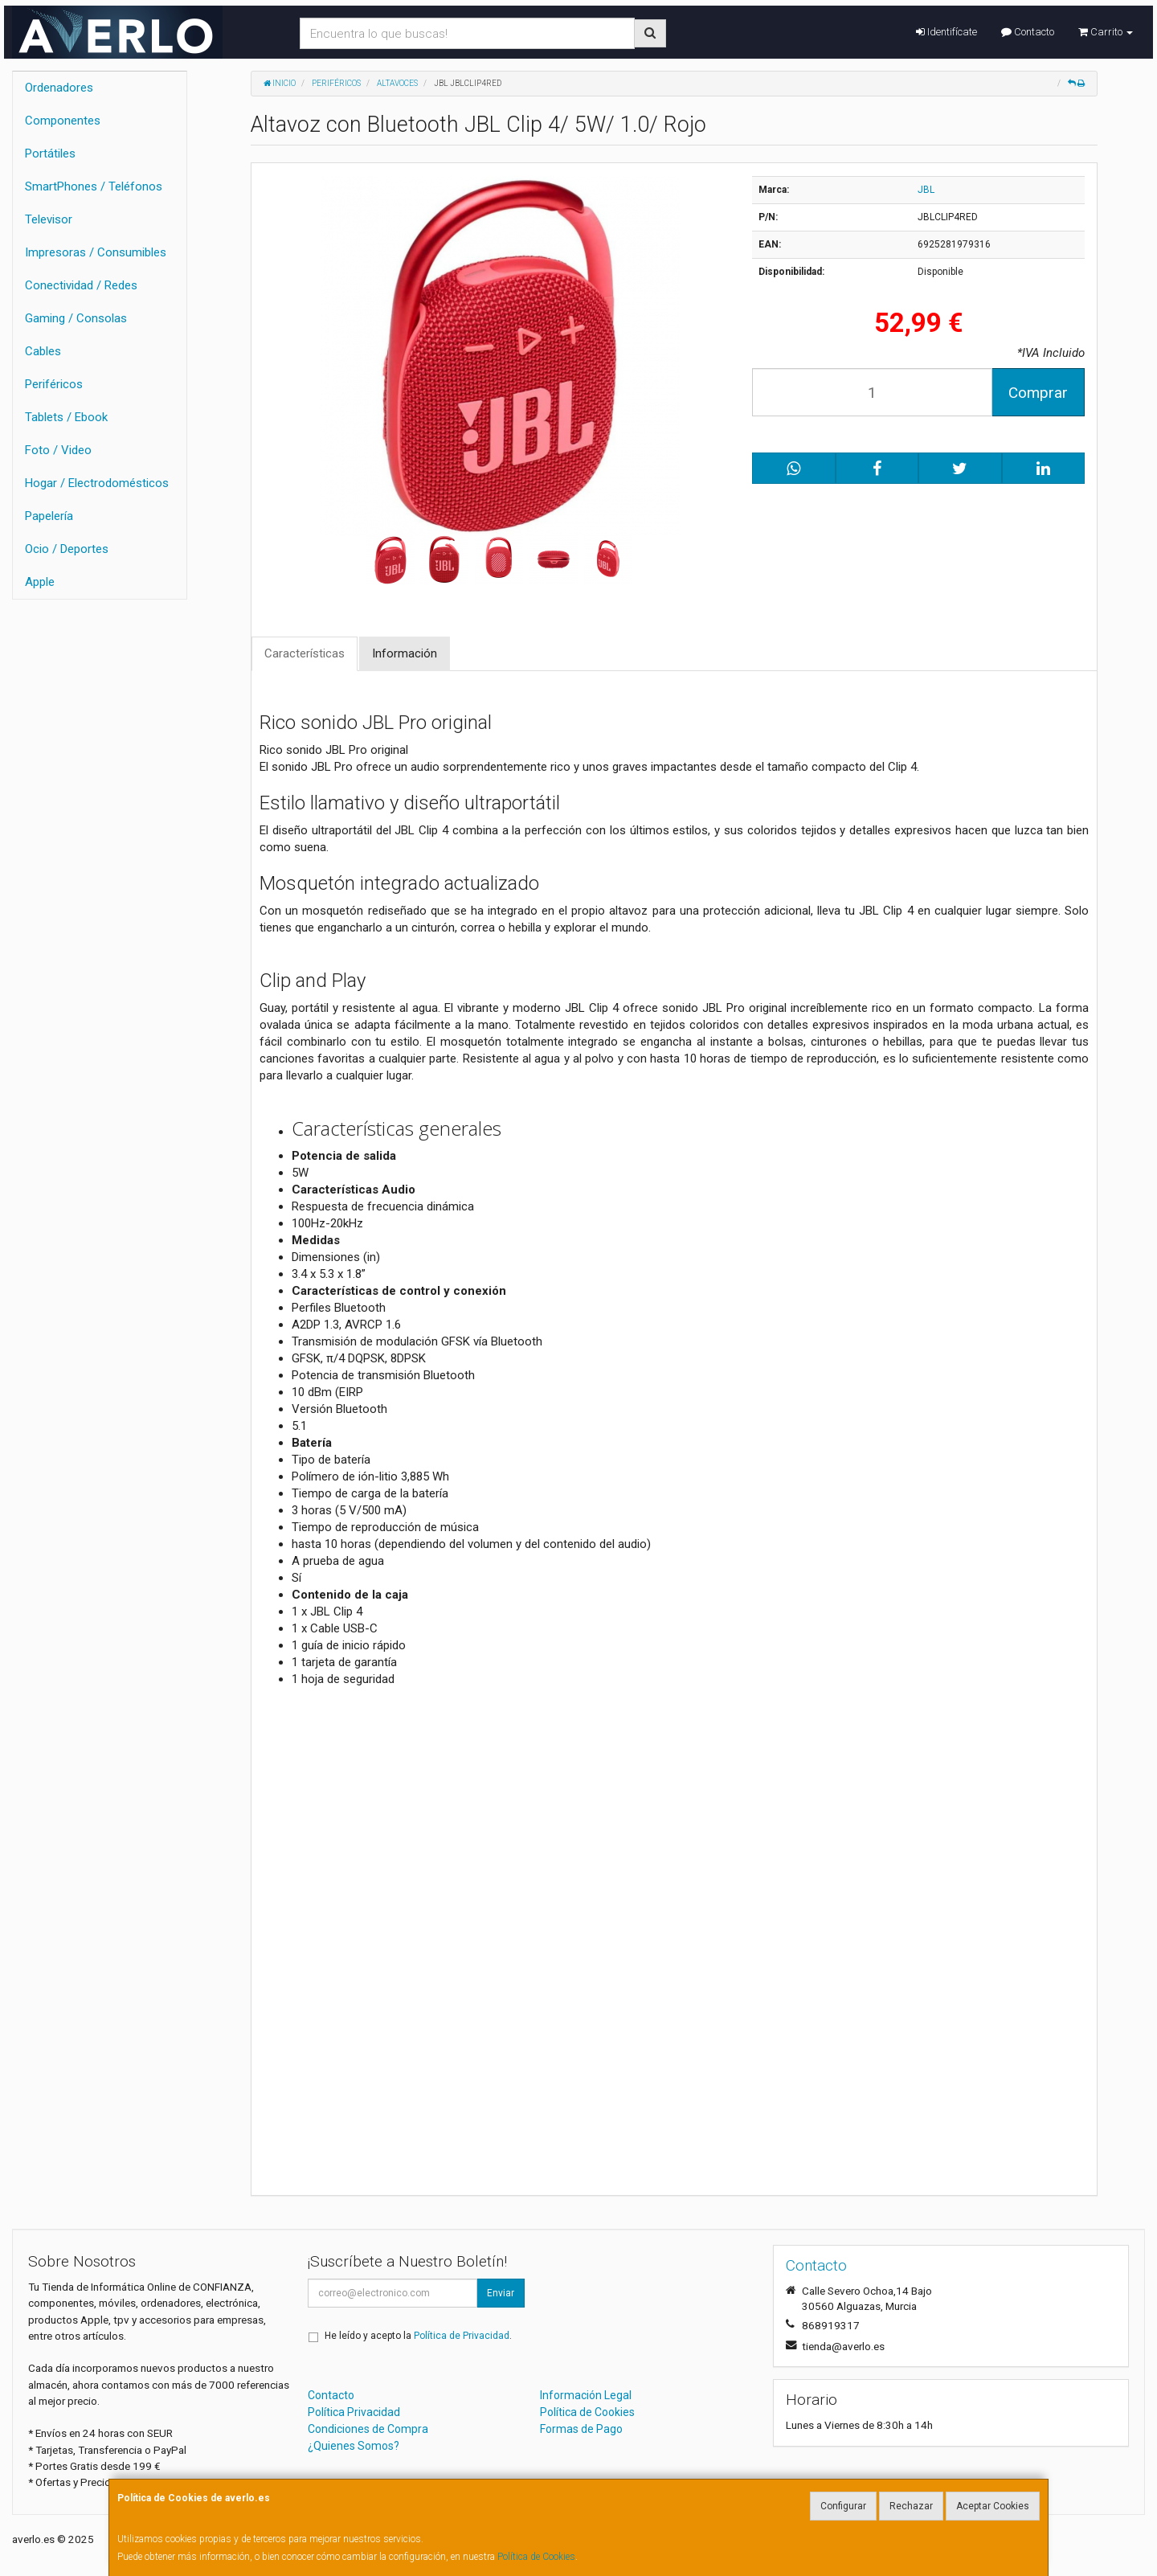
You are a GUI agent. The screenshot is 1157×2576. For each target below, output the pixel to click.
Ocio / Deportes (66, 549)
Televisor (48, 219)
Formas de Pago (581, 2428)
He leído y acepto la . (418, 2335)
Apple (40, 582)
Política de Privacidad (461, 2335)
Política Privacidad (354, 2412)
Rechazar (911, 2506)
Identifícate (946, 32)
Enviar (500, 2293)
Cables (43, 351)
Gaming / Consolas (76, 318)
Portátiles (50, 153)
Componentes (62, 120)
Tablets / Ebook (66, 417)
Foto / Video (58, 450)
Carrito (1105, 32)
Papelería (49, 516)
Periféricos (54, 384)
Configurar (843, 2506)
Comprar (1038, 392)
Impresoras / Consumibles (95, 252)
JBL (926, 189)
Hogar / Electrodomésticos (97, 483)
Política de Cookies (536, 2556)
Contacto (1027, 32)
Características (304, 653)
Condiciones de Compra (368, 2428)
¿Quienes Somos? (353, 2445)
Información (404, 653)
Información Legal (586, 2395)
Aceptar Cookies (992, 2506)
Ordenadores (59, 87)
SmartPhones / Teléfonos (93, 186)
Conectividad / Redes (81, 285)
